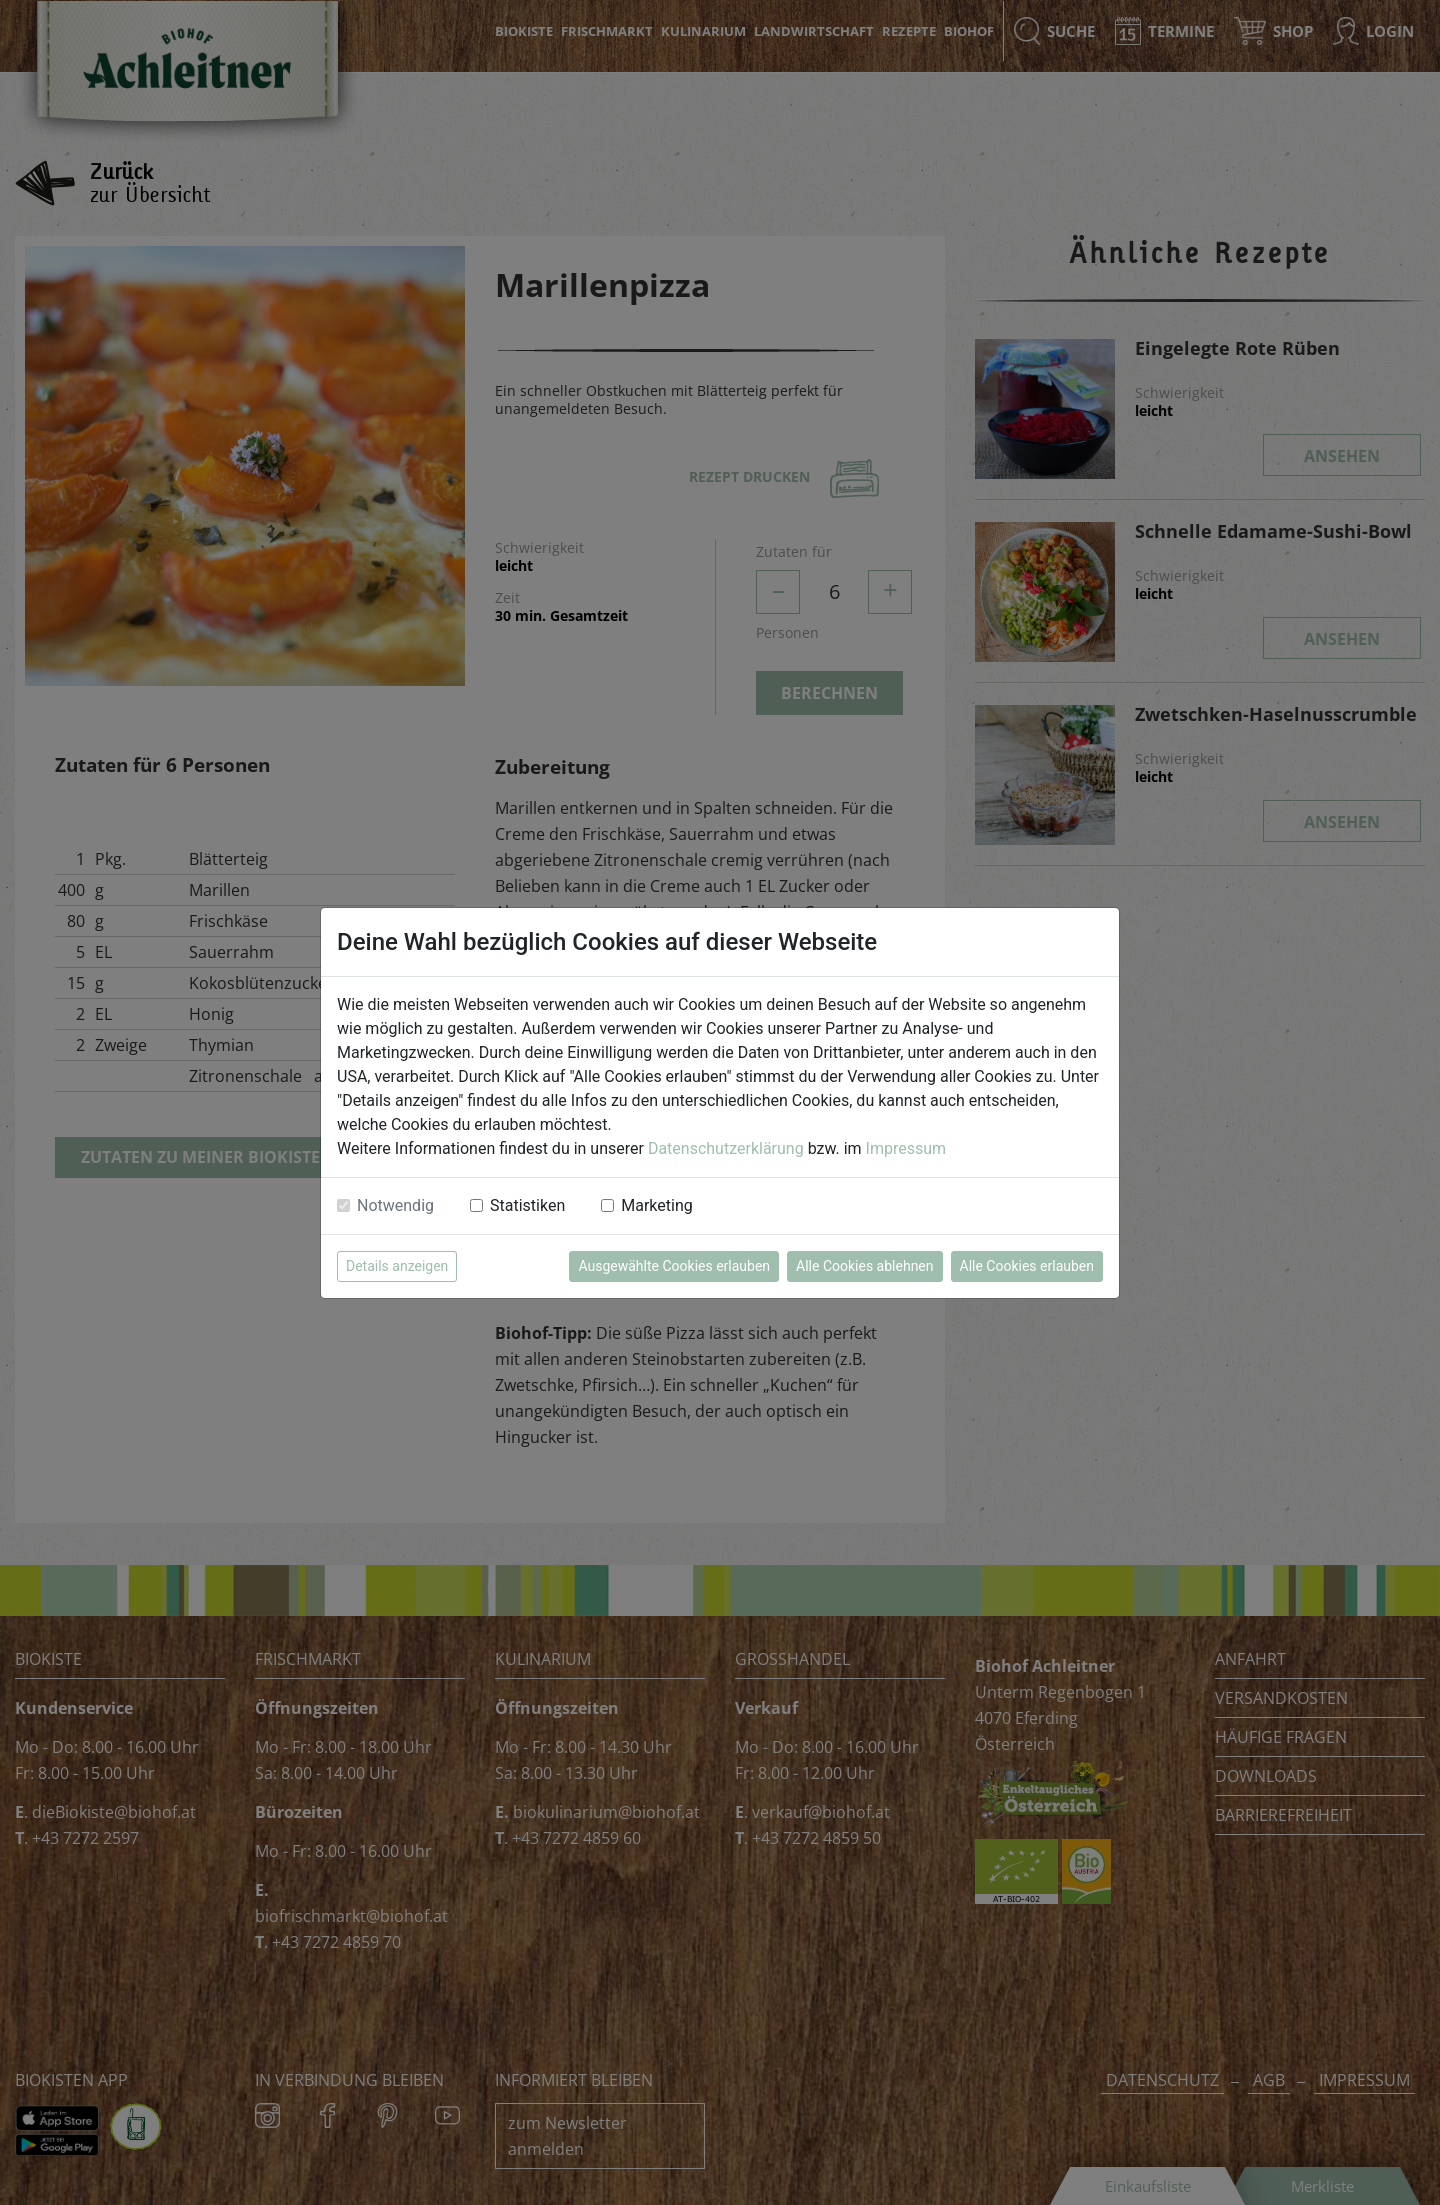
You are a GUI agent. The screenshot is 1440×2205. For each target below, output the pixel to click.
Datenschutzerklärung (726, 1148)
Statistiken (527, 1205)
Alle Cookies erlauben (1027, 1266)
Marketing (656, 1205)
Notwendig (395, 1205)
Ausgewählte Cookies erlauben (674, 1266)
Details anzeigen (397, 1266)
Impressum (906, 1148)
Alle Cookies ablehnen (864, 1266)
